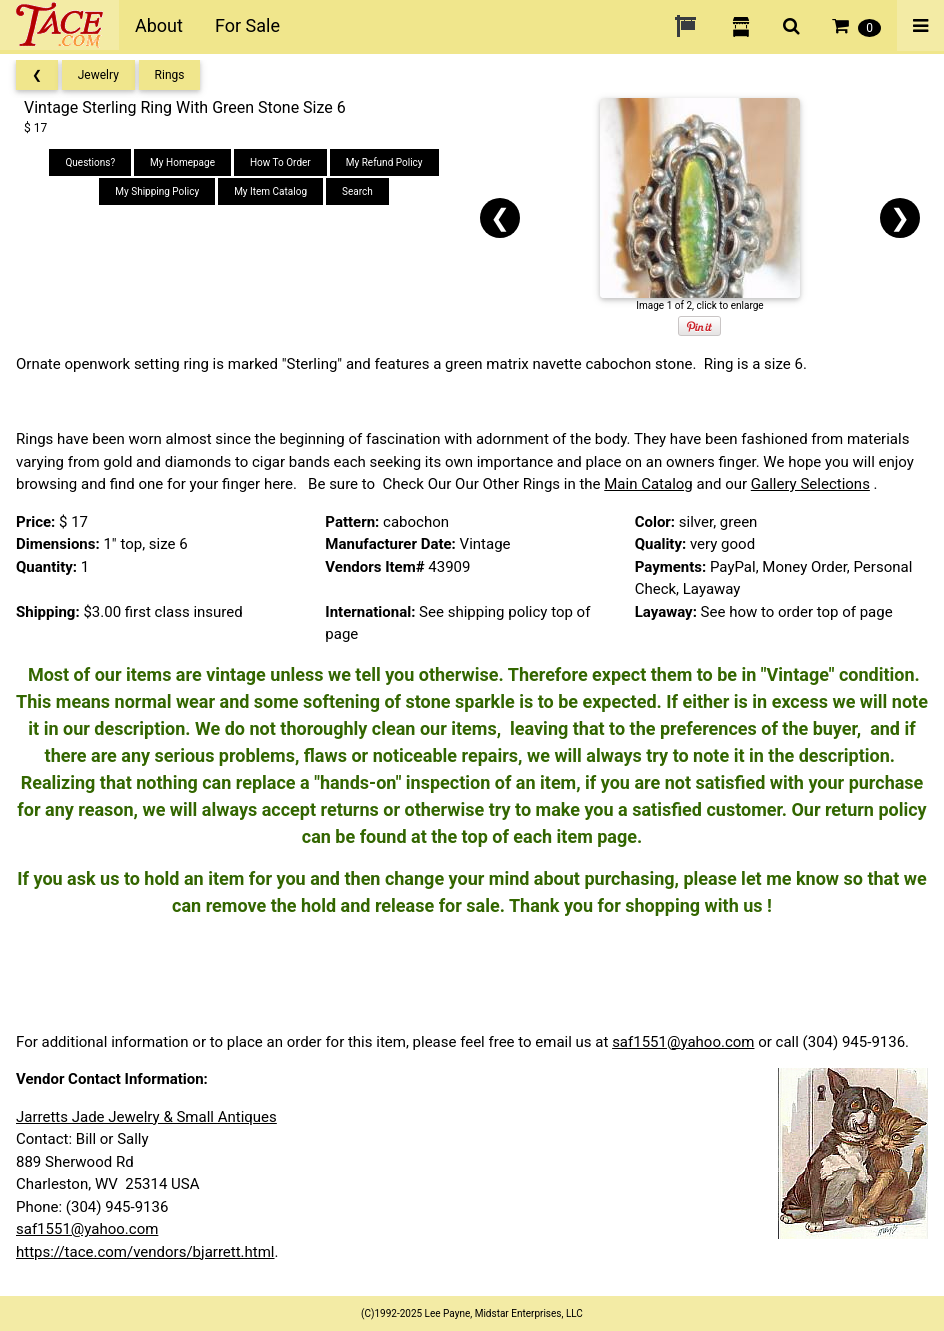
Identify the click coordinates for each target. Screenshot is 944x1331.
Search (357, 191)
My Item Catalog (270, 191)
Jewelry (98, 75)
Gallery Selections (810, 484)
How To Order (280, 162)
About (159, 25)
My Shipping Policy (157, 191)
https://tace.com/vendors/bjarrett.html (145, 1252)
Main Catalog (648, 484)
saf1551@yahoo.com (683, 1042)
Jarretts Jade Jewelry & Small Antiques (146, 1117)
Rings (170, 75)
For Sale (247, 25)
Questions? (90, 162)
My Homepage (182, 162)
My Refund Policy (384, 162)
